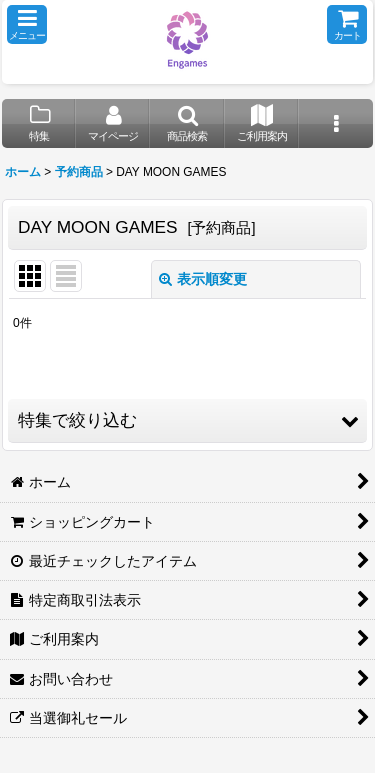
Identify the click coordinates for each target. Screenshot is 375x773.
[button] (27, 24)
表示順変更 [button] (203, 279)
